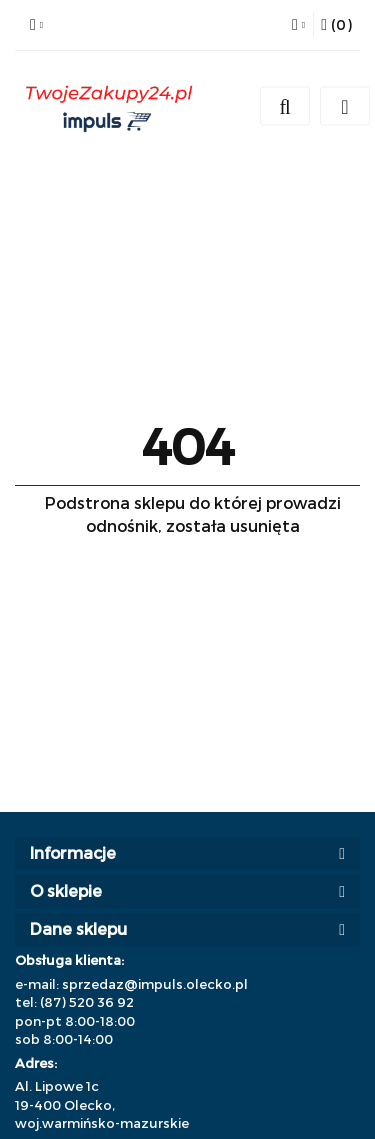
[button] (336, 25)
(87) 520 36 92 (87, 1002)
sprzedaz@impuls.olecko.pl (155, 984)
